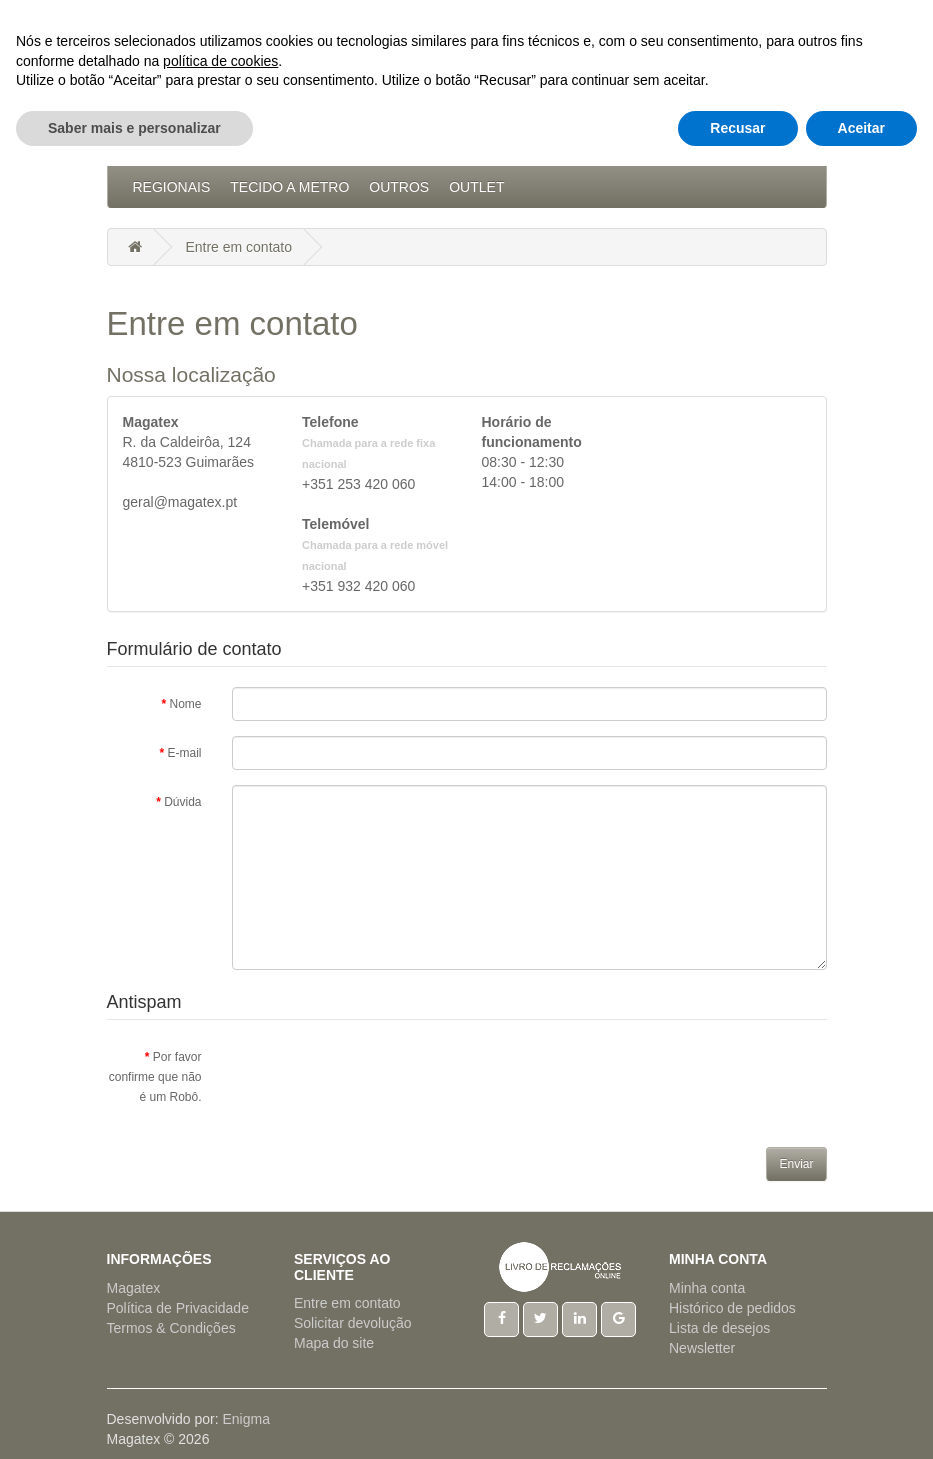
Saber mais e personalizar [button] (134, 1420)
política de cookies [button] (220, 1353)
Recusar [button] (737, 1420)
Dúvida (182, 802)
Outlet (476, 187)
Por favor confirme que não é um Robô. (155, 1077)
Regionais (172, 187)
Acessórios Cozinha (212, 147)
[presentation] (384, 1079)
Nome (185, 704)
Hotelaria (604, 147)
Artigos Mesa (492, 147)
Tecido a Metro (289, 187)
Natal (686, 147)
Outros (399, 187)
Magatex (134, 1288)
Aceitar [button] (861, 1420)
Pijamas (758, 147)
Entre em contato (238, 247)
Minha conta (707, 1288)
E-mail (184, 753)
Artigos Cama (365, 147)
